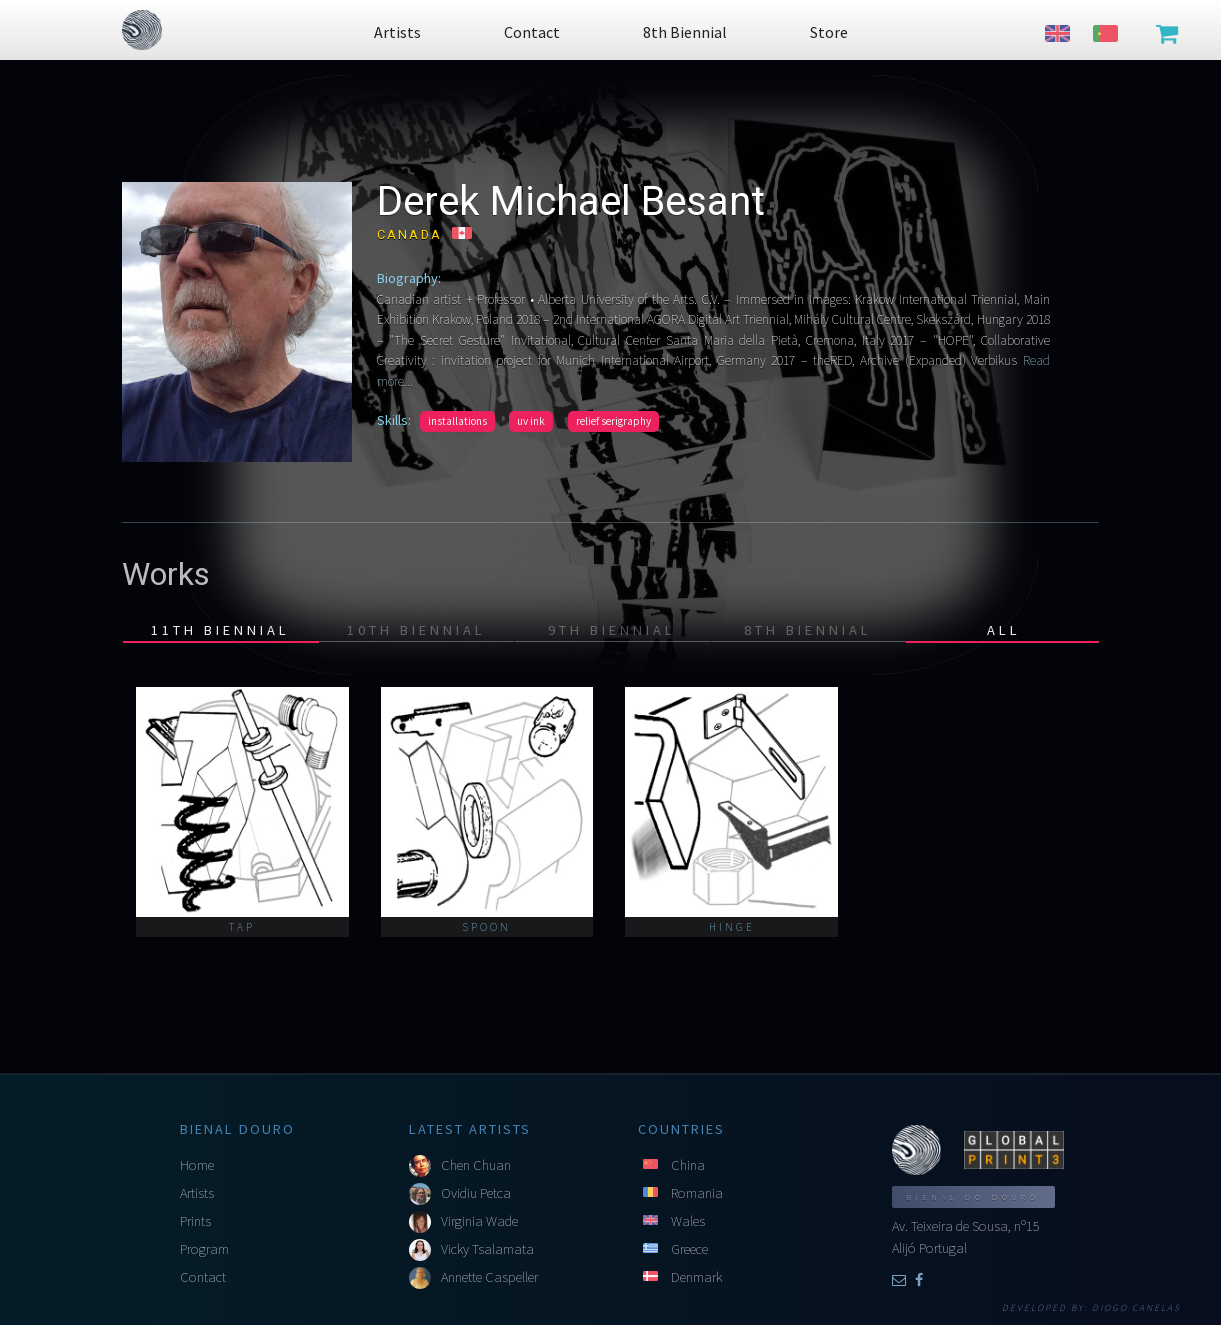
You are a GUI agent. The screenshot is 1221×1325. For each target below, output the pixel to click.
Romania (697, 1193)
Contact (203, 1277)
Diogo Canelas (1136, 1308)
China (688, 1165)
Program (204, 1249)
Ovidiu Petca (476, 1193)
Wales (688, 1221)
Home (197, 1165)
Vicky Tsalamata (487, 1249)
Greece (689, 1249)
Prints (195, 1221)
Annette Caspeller (489, 1277)
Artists (197, 1193)
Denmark (696, 1277)
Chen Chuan (476, 1165)
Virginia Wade (479, 1221)
